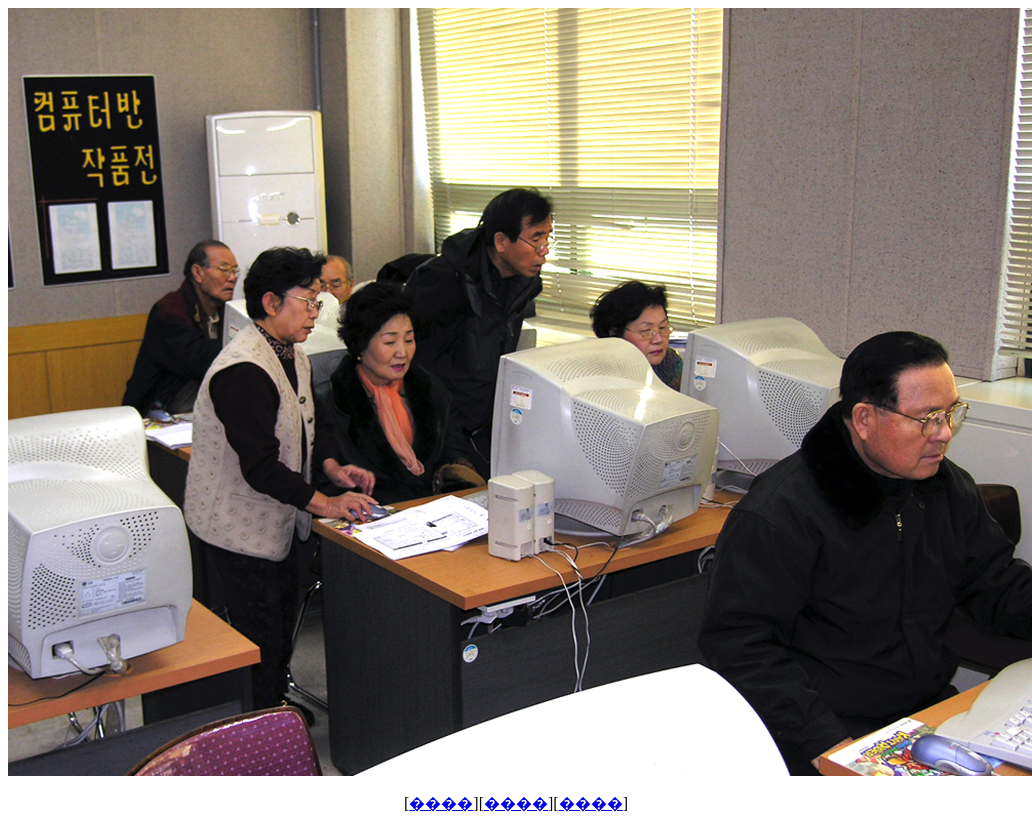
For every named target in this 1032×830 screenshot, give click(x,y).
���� (441, 803)
